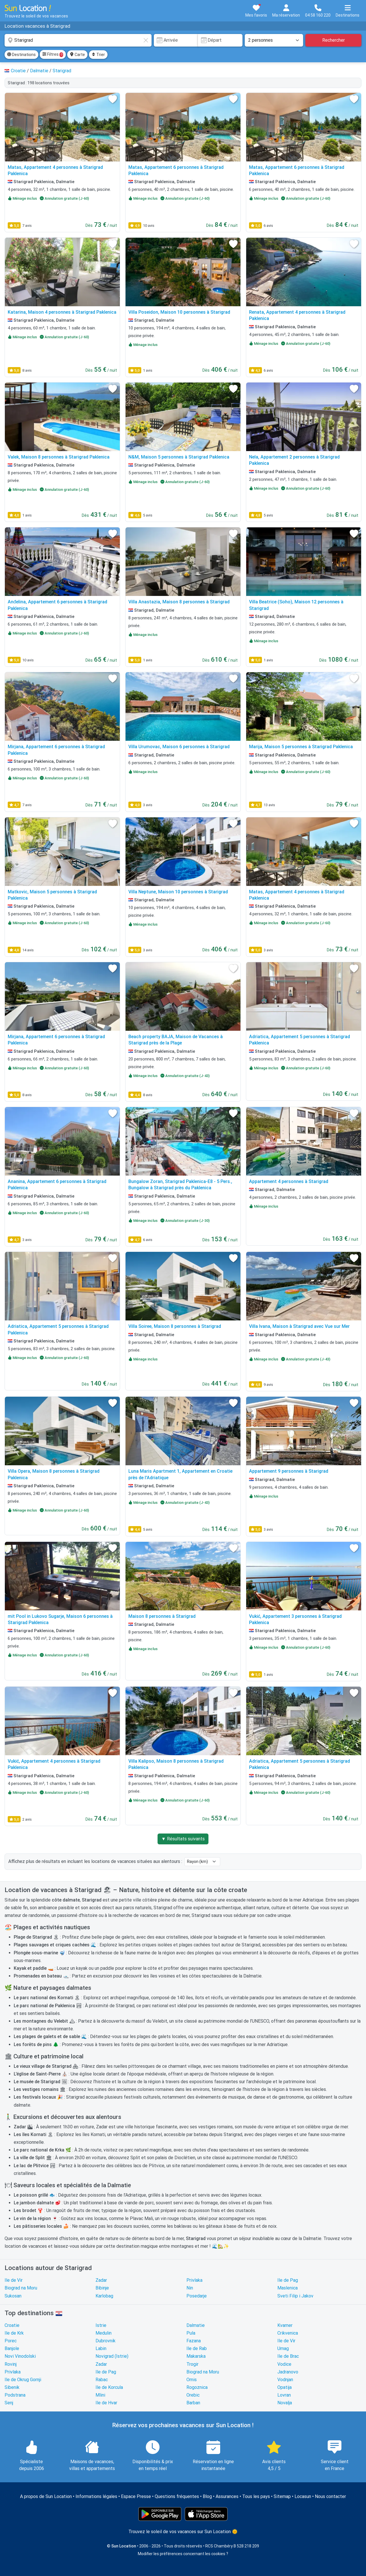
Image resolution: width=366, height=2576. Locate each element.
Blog (207, 2496)
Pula (190, 2333)
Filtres (52, 54)
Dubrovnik (106, 2340)
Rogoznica (197, 2387)
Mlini (100, 2395)
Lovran (284, 2395)
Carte (77, 54)
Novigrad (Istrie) (112, 2356)
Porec (11, 2340)
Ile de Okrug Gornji (23, 2379)
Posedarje (196, 2296)
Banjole (12, 2348)
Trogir (192, 2364)
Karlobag (104, 2296)
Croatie (12, 2325)
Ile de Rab (196, 2348)
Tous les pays (256, 2496)
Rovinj (11, 2364)
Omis (191, 2379)
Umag (283, 2348)
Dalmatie (195, 2325)
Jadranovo (287, 2372)
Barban (193, 2402)
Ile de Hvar (106, 2402)
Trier (98, 54)
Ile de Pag (287, 2280)
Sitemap (282, 2496)
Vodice (284, 2364)
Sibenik (12, 2387)
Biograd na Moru (21, 2288)
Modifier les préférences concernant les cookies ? (183, 2553)
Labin (101, 2348)
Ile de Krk (14, 2333)
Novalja (284, 2402)
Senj (9, 2402)
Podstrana (15, 2395)
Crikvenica (287, 2333)
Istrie (101, 2325)
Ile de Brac (288, 2356)
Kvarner (285, 2325)
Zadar (101, 2280)
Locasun (303, 2496)
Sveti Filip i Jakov (295, 2296)
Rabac (102, 2379)
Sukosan (13, 2296)
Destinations (21, 54)
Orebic (193, 2395)
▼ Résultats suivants (183, 1839)
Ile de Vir (14, 2280)
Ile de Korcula (109, 2387)
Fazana (193, 2340)
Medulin (104, 2333)
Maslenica (287, 2288)
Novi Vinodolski (20, 2356)
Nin (189, 2288)
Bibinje (102, 2288)
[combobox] (78, 40)
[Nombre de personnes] (274, 40)
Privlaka (194, 2280)
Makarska (196, 2356)
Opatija (284, 2387)
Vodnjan (285, 2379)
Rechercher (333, 40)
